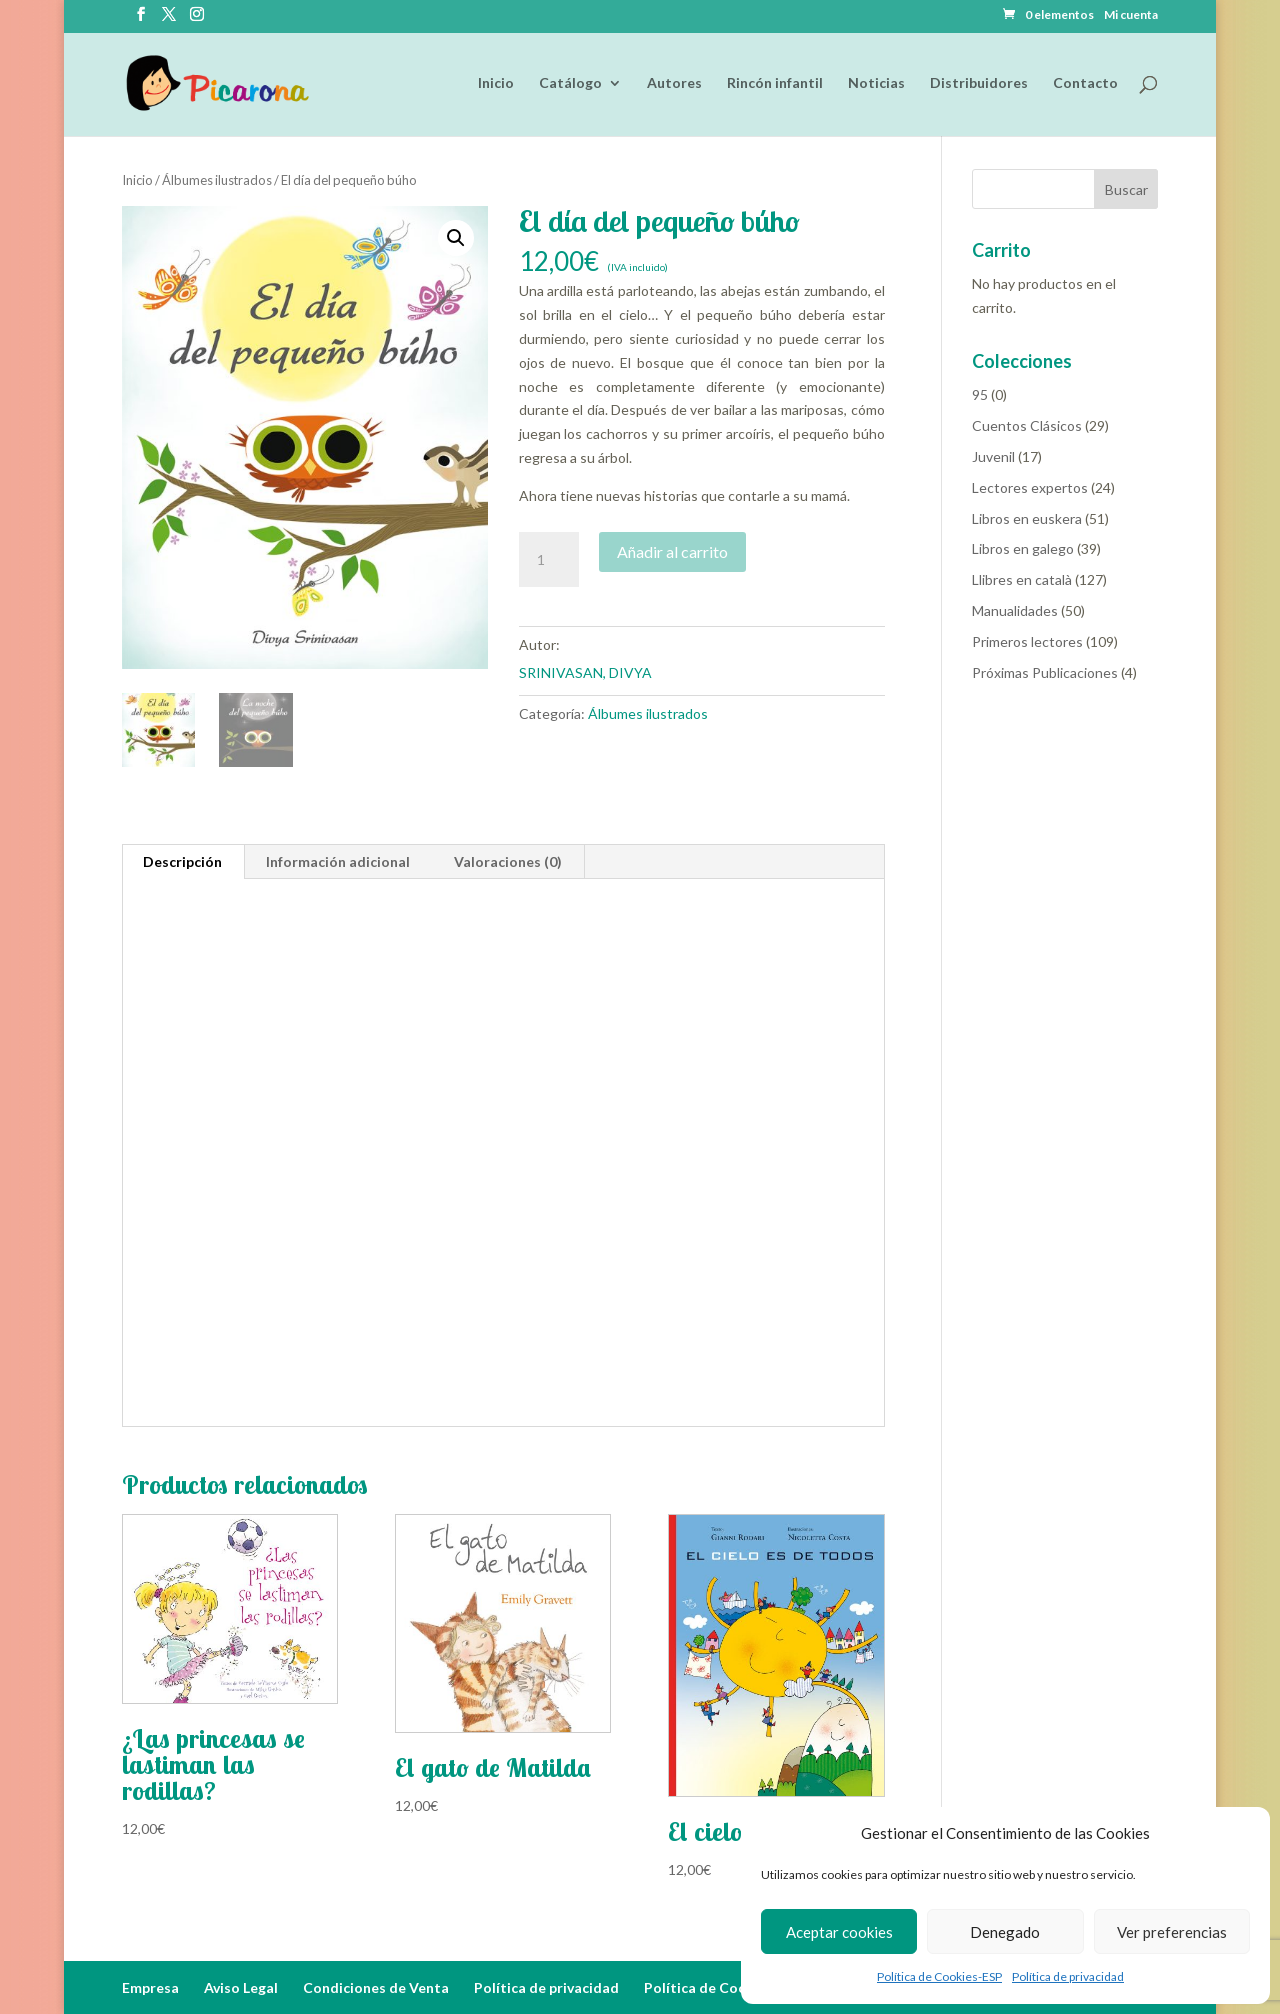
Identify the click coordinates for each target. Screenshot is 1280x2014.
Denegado (1005, 1932)
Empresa (150, 1987)
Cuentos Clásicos (1027, 425)
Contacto (1085, 83)
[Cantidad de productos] (549, 560)
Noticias (876, 83)
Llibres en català (1022, 579)
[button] (456, 238)
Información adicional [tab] (338, 861)
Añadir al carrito (672, 551)
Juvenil (993, 456)
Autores (674, 83)
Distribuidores (979, 83)
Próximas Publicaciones (1045, 672)
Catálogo (570, 83)
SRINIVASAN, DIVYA (585, 672)
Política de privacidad (1068, 1976)
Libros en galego (1023, 548)
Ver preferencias (1172, 1932)
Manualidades (1015, 610)
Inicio (496, 83)
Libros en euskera (1027, 518)
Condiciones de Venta (376, 1987)
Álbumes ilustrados (217, 180)
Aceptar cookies (839, 1932)
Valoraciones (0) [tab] (508, 861)
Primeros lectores (1027, 641)
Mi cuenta (1131, 15)
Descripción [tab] (182, 861)
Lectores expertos (1030, 487)
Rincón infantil (775, 83)
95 (980, 394)
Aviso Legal (241, 1987)
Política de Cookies (709, 1987)
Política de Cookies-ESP (939, 1976)
